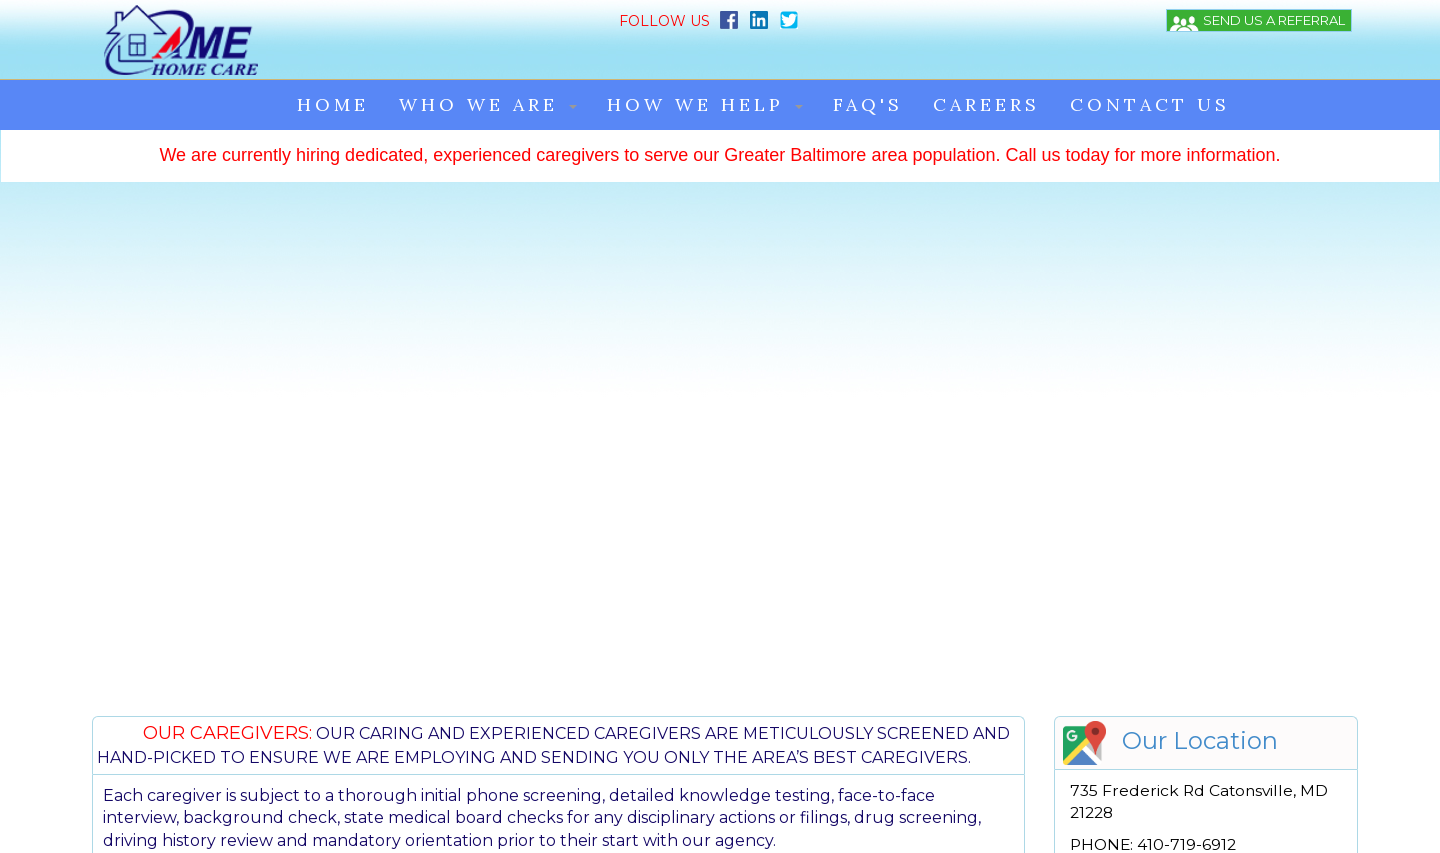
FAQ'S (868, 61)
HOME (333, 61)
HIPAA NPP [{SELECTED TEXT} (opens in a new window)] (1115, 667)
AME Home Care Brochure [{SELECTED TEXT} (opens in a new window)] (1166, 631)
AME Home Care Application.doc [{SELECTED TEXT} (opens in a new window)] (1187, 685)
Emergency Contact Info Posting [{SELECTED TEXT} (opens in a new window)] (1185, 649)
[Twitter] (607, 19)
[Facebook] (549, 19)
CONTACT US (1150, 61)
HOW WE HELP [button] (705, 61)
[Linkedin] (577, 19)
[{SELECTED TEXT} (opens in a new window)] (1168, 181)
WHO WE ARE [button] (488, 61)
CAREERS (986, 61)
